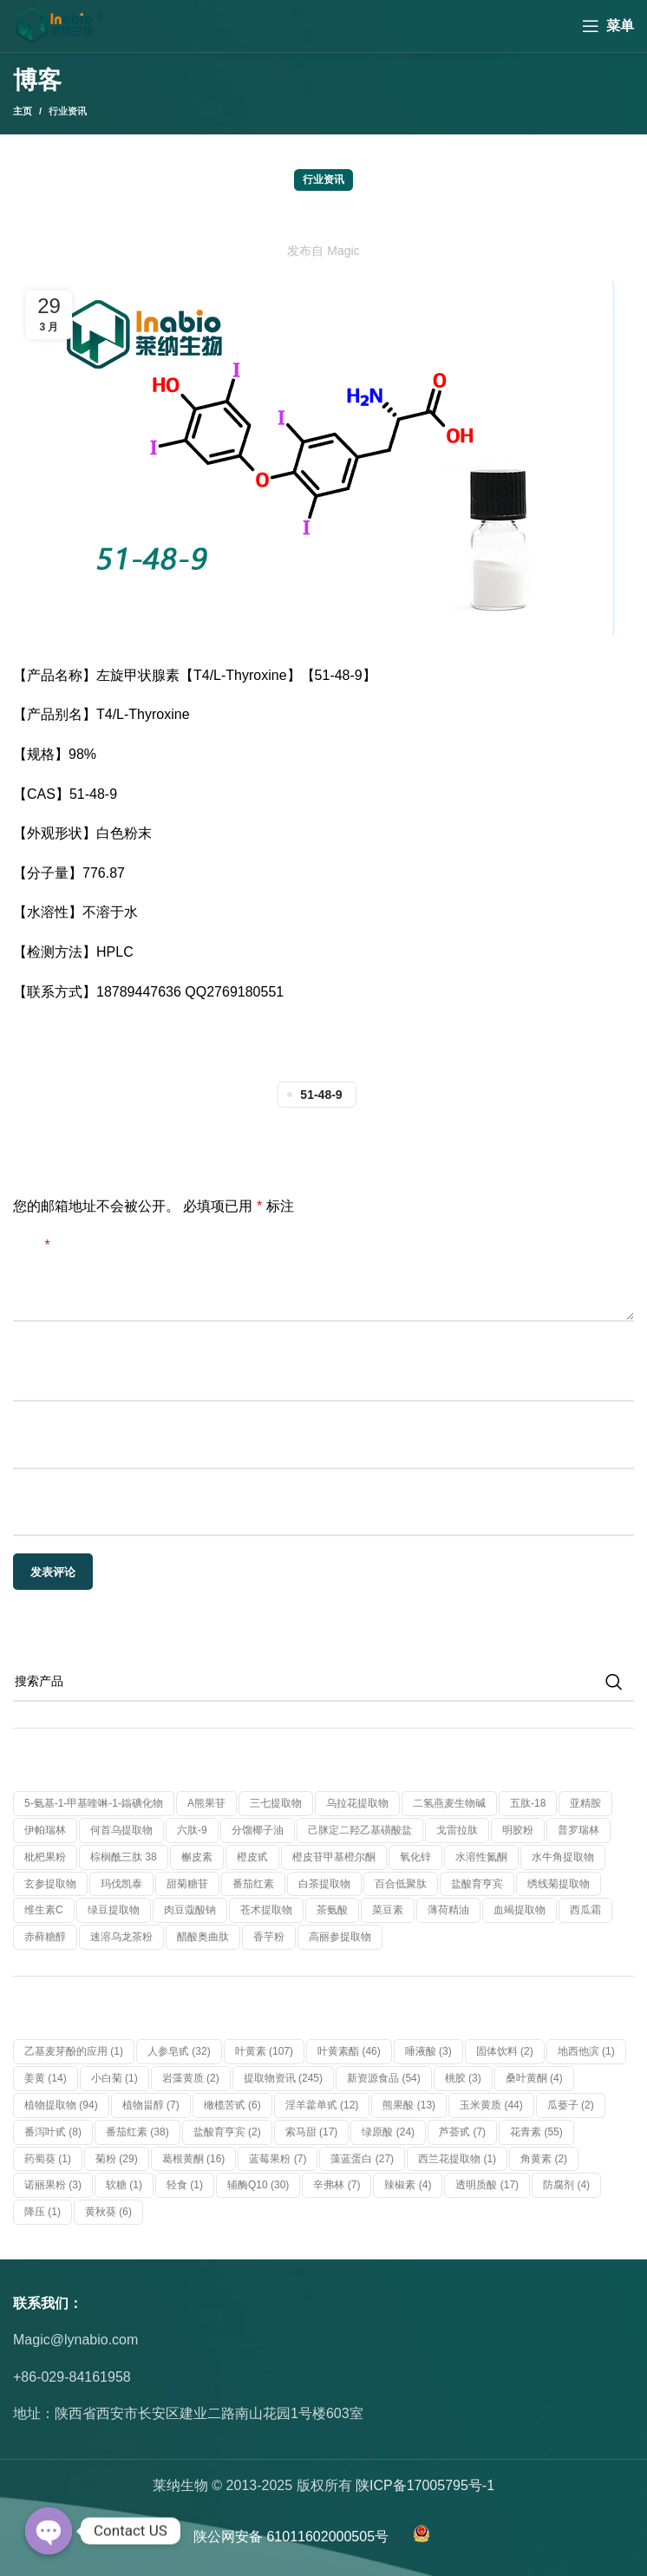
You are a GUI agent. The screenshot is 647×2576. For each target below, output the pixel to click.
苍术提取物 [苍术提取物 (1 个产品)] (266, 1910)
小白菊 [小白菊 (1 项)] (114, 2078)
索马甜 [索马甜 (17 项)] (311, 2132)
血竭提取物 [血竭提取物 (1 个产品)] (519, 1910)
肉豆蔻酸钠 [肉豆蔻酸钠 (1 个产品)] (190, 1910)
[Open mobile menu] (608, 26)
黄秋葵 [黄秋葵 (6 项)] (108, 2212)
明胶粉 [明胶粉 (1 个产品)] (517, 1830)
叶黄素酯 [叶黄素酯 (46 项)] (349, 2051)
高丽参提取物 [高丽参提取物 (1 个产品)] (340, 1937)
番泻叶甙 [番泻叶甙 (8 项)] (53, 2132)
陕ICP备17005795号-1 (425, 2485)
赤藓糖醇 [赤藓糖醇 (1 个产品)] (45, 1937)
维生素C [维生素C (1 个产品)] (43, 1910)
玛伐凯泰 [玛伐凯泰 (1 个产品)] (121, 1884)
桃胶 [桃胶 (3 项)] (463, 2078)
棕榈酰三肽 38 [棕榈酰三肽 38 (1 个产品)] (123, 1857)
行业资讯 (68, 111)
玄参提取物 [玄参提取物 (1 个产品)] (50, 1884)
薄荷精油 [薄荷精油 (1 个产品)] (448, 1910)
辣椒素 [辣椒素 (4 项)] (407, 2185)
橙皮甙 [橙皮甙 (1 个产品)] (252, 1857)
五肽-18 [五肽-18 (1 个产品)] (528, 1803)
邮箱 (27, 1425)
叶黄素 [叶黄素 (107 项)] (264, 2051)
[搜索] (323, 1682)
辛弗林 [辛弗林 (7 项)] (336, 2185)
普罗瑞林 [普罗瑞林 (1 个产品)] (578, 1830)
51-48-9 (321, 1095)
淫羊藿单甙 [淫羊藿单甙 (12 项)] (322, 2105)
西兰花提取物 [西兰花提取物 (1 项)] (457, 2159)
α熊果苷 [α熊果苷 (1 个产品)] (206, 1803)
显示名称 (41, 1358)
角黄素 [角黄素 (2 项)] (543, 2159)
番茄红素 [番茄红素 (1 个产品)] (253, 1884)
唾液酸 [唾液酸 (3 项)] (428, 2051)
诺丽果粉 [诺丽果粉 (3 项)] (53, 2185)
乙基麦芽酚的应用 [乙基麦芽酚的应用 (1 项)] (73, 2051)
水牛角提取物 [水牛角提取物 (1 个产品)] (563, 1857)
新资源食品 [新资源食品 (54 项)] (384, 2078)
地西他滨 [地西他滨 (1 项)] (586, 2051)
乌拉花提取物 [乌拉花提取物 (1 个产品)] (357, 1803)
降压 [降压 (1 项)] (42, 2212)
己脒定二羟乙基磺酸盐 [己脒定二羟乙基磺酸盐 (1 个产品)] (360, 1830)
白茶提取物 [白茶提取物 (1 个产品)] (324, 1884)
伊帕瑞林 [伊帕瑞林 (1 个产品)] (45, 1830)
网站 (27, 1493)
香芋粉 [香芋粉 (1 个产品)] (268, 1937)
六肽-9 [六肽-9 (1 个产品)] (192, 1830)
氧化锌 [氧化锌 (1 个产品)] (415, 1857)
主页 (22, 111)
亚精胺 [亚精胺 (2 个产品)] (585, 1803)
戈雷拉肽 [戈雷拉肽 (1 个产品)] (457, 1830)
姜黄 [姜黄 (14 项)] (45, 2078)
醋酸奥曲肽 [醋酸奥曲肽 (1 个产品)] (203, 1937)
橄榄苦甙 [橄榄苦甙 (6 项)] (232, 2105)
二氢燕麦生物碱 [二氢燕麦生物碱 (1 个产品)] (449, 1803)
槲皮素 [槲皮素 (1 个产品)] (196, 1857)
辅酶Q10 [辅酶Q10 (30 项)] (258, 2185)
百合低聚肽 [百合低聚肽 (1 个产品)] (401, 1884)
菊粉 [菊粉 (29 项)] (116, 2159)
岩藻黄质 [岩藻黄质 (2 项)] (190, 2078)
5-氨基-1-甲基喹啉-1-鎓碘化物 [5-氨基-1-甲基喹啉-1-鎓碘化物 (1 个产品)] (93, 1803)
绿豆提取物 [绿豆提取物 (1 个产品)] (114, 1910)
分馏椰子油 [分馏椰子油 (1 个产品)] (258, 1830)
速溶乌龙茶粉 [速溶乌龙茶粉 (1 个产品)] (121, 1937)
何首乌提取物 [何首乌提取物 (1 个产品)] (121, 1830)
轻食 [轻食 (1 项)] (185, 2185)
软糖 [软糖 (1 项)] (124, 2185)
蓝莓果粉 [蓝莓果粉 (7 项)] (277, 2159)
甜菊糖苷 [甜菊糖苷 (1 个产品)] (187, 1884)
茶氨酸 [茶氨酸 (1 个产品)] (332, 1910)
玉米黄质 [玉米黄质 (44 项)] (491, 2105)
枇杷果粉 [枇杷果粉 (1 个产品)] (45, 1857)
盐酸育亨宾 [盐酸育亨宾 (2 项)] (227, 2132)
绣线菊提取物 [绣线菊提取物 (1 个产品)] (558, 1884)
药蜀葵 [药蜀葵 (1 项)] (47, 2159)
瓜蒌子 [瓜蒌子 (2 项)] (570, 2105)
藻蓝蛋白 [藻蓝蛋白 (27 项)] (362, 2159)
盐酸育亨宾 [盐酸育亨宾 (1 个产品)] (477, 1884)
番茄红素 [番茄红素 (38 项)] (137, 2132)
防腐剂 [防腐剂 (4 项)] (566, 2185)
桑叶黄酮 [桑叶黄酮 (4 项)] (534, 2078)
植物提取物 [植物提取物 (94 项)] (61, 2105)
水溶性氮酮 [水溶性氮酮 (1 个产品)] (481, 1857)
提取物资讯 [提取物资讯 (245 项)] (283, 2078)
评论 (31, 1245)
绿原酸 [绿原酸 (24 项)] (388, 2132)
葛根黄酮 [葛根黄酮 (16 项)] (193, 2159)
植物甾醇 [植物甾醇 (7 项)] (151, 2105)
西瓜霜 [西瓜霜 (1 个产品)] (585, 1910)
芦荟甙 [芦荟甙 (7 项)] (462, 2132)
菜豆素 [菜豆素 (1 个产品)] (387, 1910)
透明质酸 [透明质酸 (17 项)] (487, 2185)
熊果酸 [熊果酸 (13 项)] (408, 2105)
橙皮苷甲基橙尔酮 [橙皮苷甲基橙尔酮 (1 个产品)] (334, 1857)
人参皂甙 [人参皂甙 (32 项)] (179, 2051)
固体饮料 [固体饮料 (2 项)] (504, 2051)
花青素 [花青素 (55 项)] (536, 2132)
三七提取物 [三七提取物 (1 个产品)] (276, 1803)
